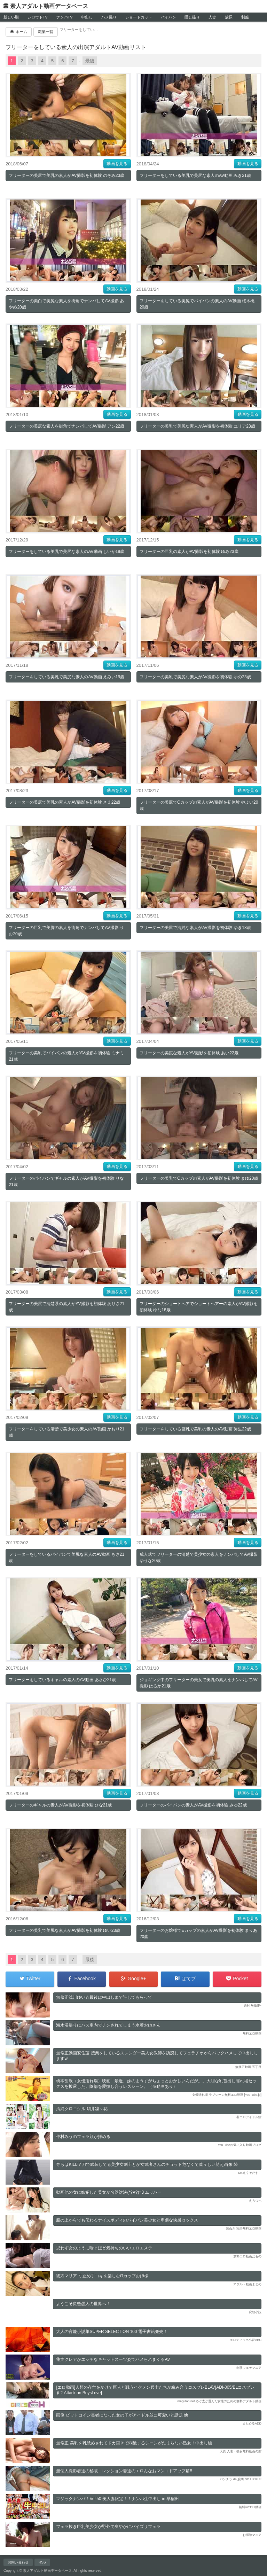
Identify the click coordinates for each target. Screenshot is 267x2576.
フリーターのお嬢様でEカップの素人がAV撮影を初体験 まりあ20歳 (198, 1933)
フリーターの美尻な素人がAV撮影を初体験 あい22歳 (189, 1053)
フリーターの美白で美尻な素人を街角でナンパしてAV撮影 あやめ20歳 (66, 304)
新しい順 (11, 17)
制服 (245, 17)
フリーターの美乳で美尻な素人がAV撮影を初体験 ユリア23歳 (197, 426)
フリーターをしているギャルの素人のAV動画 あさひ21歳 (62, 1679)
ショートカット (138, 17)
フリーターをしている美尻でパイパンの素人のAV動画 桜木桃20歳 (197, 304)
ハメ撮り (109, 17)
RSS (42, 2562)
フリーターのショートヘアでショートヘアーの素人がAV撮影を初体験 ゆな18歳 (199, 1306)
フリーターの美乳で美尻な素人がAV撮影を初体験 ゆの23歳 (195, 676)
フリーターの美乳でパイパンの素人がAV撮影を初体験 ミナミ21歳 (66, 1056)
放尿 (229, 17)
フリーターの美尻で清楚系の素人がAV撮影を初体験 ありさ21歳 (66, 1306)
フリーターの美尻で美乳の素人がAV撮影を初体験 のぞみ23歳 (66, 175)
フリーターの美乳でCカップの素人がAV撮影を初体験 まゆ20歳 (199, 1178)
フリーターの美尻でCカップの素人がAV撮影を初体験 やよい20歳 (199, 805)
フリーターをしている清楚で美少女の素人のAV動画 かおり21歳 (66, 1432)
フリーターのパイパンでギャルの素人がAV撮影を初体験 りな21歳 (66, 1181)
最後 (89, 60)
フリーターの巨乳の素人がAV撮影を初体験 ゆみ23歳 (189, 551)
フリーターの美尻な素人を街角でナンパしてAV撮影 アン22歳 (66, 426)
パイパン (168, 17)
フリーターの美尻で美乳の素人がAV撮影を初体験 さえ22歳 (64, 802)
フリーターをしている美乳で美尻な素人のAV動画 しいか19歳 (66, 551)
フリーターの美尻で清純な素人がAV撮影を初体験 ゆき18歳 (195, 927)
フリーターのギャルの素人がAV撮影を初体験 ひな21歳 (60, 1805)
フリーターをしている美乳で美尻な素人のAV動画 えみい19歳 (66, 676)
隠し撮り (192, 17)
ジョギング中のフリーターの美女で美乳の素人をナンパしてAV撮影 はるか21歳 (199, 1682)
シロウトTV (38, 17)
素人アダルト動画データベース (49, 6)
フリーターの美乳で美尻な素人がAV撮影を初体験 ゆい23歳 (64, 1930)
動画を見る (117, 163)
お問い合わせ (18, 2562)
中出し (87, 17)
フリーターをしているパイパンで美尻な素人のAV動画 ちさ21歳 (66, 1557)
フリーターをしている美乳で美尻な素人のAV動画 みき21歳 (195, 175)
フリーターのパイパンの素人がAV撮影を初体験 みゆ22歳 (193, 1805)
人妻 (212, 17)
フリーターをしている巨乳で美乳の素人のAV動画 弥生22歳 (195, 1429)
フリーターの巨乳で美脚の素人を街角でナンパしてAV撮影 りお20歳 (66, 930)
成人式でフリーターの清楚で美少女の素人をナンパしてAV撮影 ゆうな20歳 (199, 1557)
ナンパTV (64, 17)
